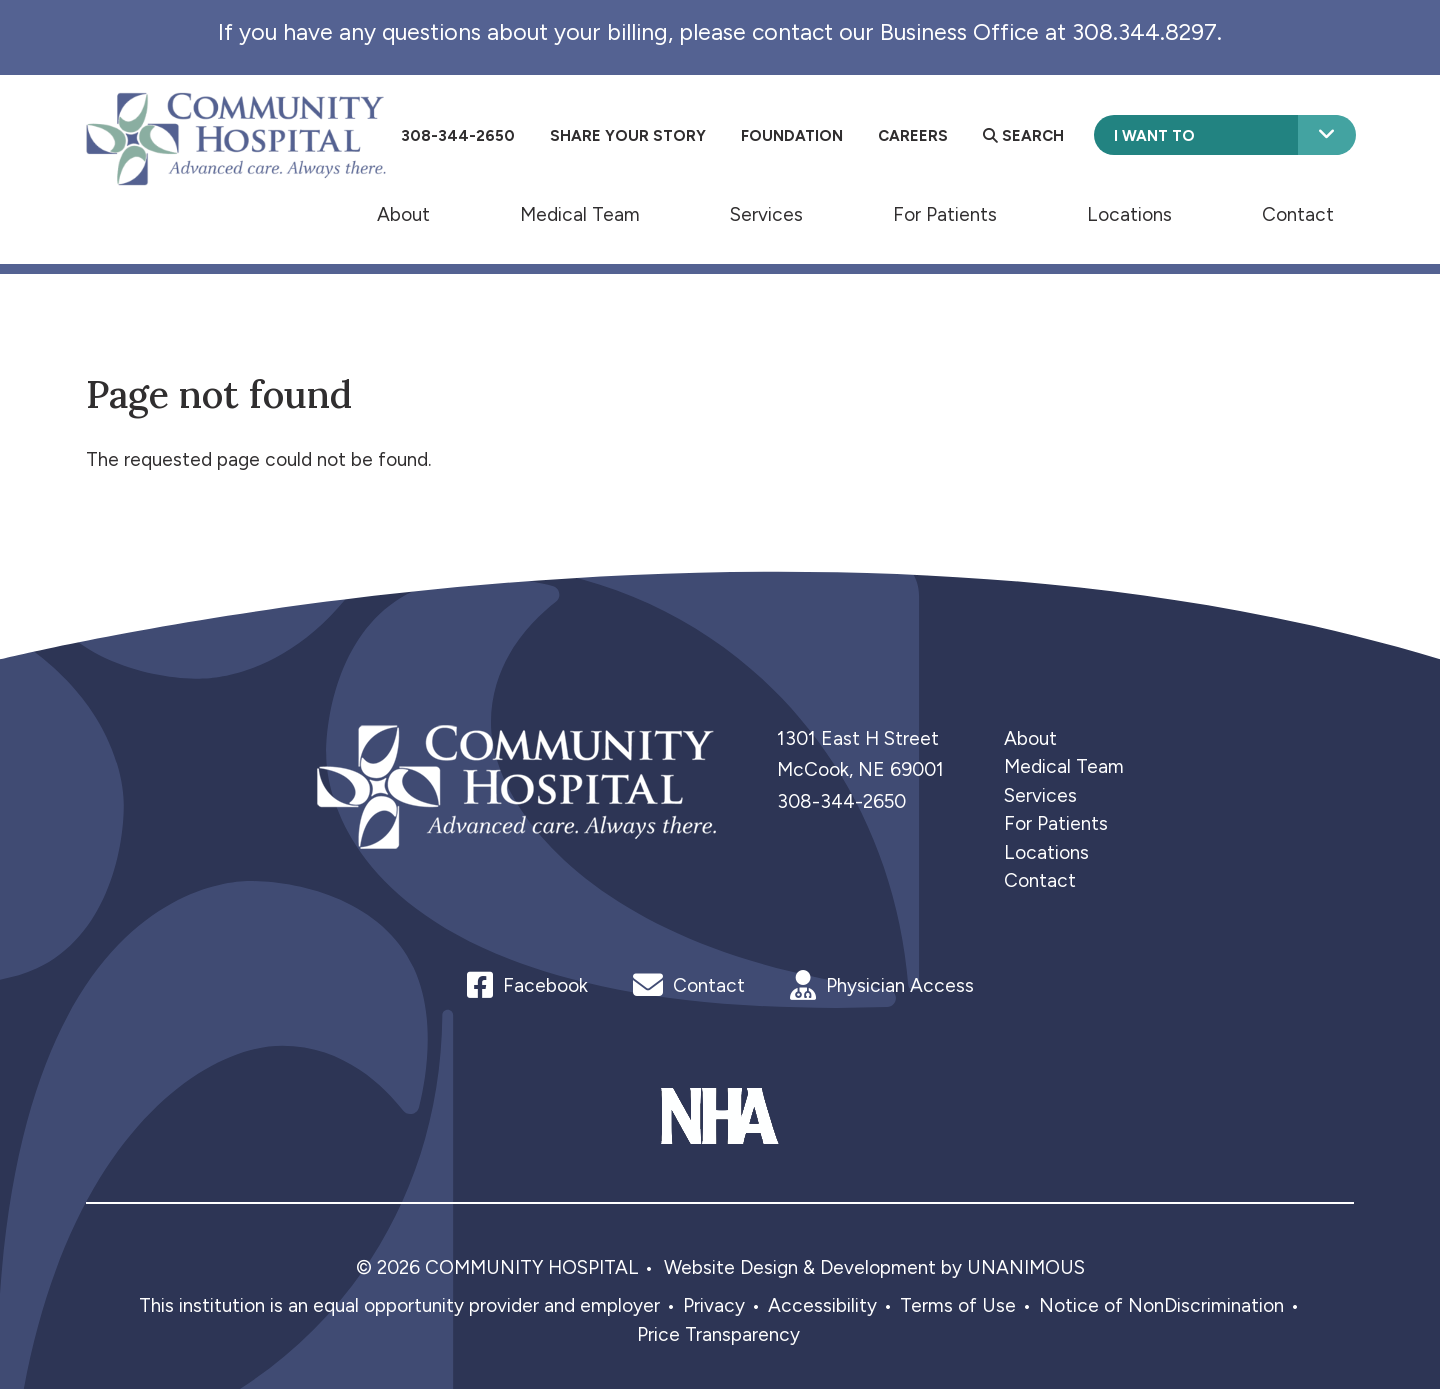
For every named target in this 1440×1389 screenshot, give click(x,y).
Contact (1298, 213)
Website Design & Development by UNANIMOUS (874, 1267)
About (403, 213)
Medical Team (580, 213)
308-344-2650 (841, 801)
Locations (1129, 213)
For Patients (945, 213)
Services (766, 213)
